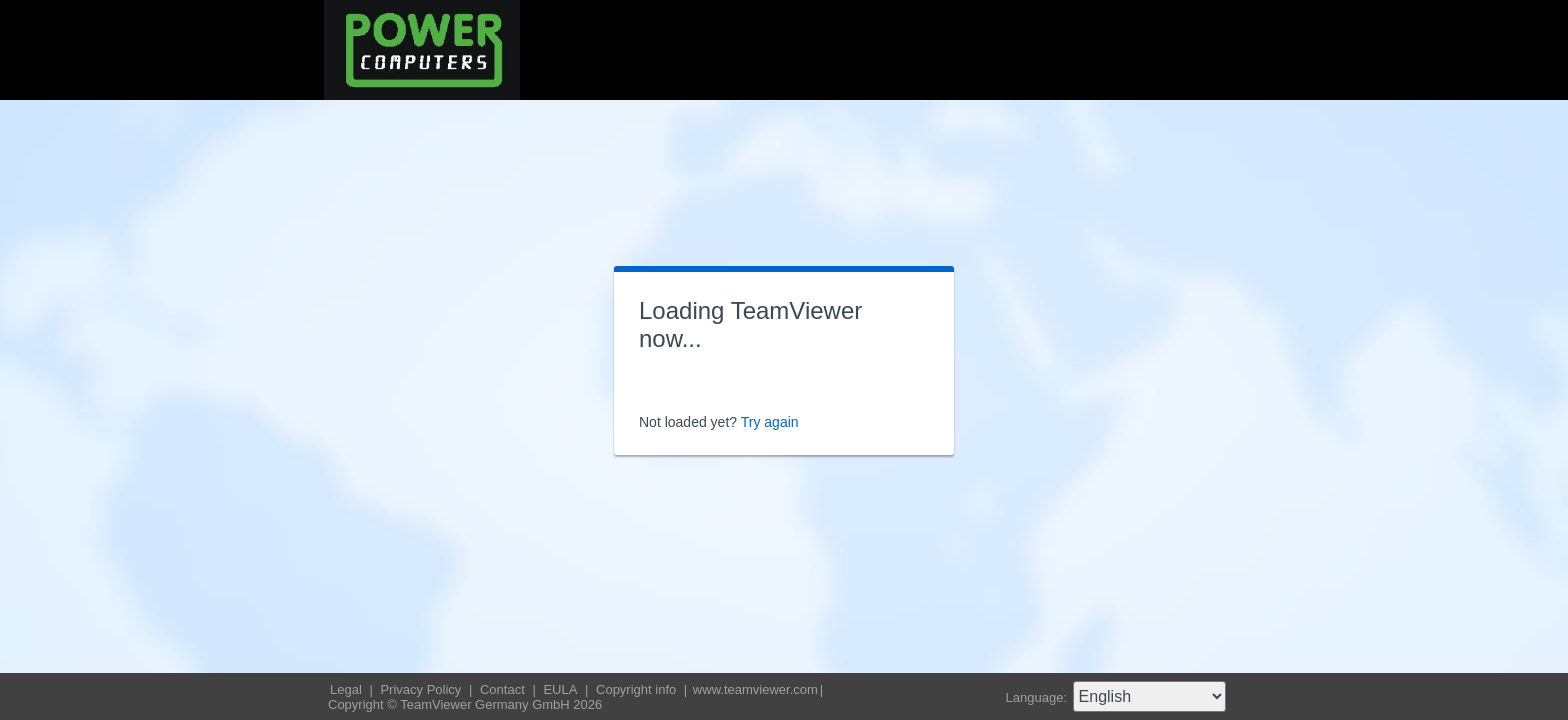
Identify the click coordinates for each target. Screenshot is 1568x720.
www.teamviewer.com (755, 689)
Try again (770, 422)
